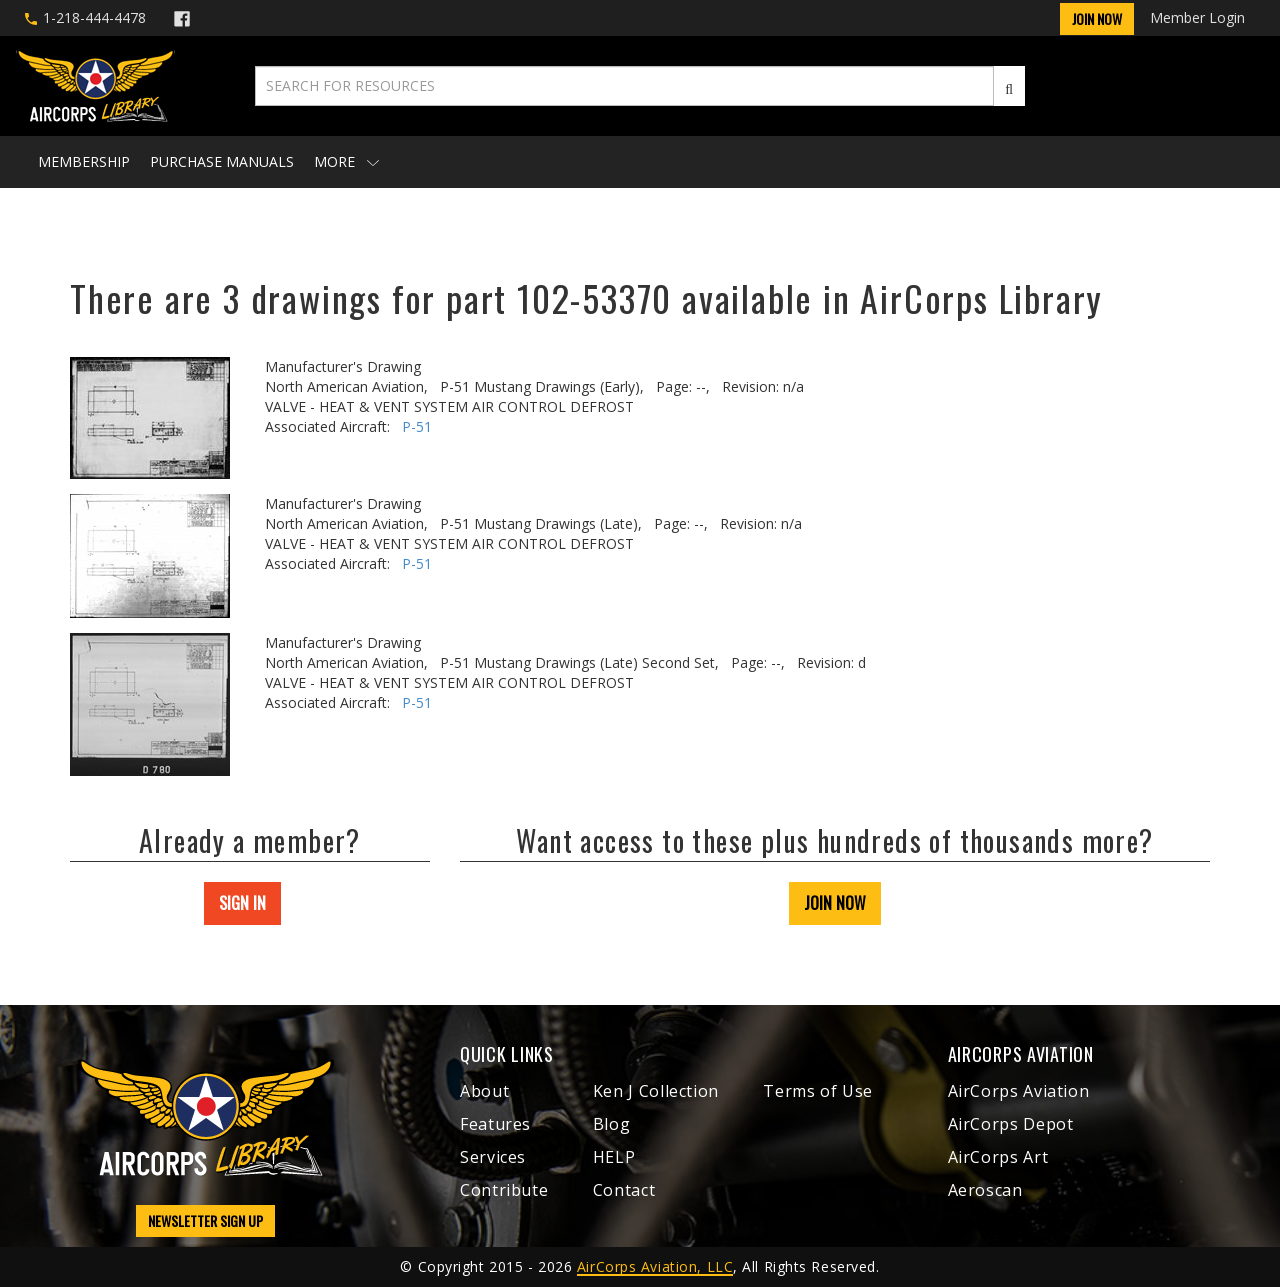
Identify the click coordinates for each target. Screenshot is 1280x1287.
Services (493, 1157)
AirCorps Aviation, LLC (655, 1266)
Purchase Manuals (222, 161)
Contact (624, 1190)
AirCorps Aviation (1019, 1091)
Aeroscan (985, 1190)
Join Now (1097, 18)
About (484, 1091)
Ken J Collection (656, 1091)
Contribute (504, 1190)
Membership (84, 161)
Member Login (1197, 17)
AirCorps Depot (1011, 1124)
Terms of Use (818, 1091)
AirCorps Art (998, 1157)
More (346, 161)
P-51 (417, 426)
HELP (614, 1157)
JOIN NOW (835, 903)
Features (495, 1124)
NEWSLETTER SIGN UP (205, 1220)
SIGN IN (242, 903)
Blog (612, 1124)
